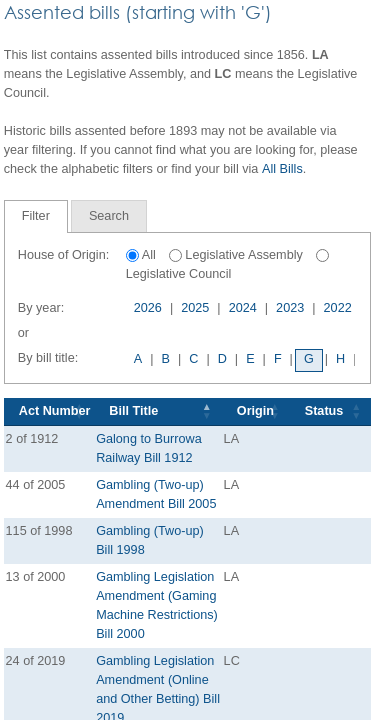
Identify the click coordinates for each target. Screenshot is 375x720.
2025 (195, 308)
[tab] (36, 216)
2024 (243, 308)
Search (109, 216)
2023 (290, 308)
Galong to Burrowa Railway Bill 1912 (149, 448)
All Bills (282, 169)
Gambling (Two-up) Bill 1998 (150, 540)
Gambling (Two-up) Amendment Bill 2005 (156, 494)
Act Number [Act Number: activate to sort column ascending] (55, 411)
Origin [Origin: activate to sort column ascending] (255, 411)
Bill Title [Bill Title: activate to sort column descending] (133, 411)
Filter (36, 216)
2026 (148, 308)
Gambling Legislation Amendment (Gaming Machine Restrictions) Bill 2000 (157, 605)
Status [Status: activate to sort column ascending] (324, 411)
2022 (338, 308)
